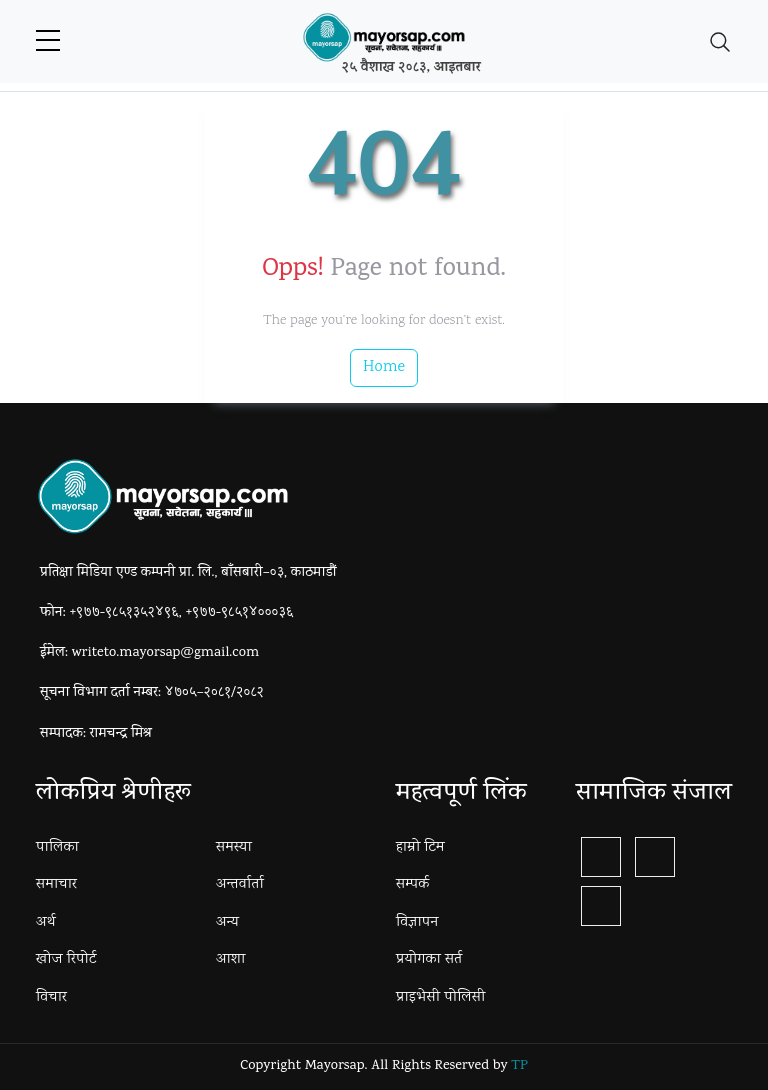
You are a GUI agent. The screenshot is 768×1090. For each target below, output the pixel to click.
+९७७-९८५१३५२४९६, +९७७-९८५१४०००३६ (182, 613)
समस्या (234, 848)
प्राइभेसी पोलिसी (440, 998)
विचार (51, 998)
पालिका (57, 848)
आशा (230, 960)
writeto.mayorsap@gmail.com (165, 653)
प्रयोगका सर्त (429, 960)
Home (384, 367)
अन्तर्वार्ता (240, 885)
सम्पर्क (412, 885)
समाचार (56, 885)
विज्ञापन (417, 923)
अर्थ (46, 923)
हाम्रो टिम (420, 848)
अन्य (227, 923)
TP (519, 1066)
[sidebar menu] (48, 42)
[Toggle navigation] (720, 42)
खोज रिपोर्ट (66, 960)
